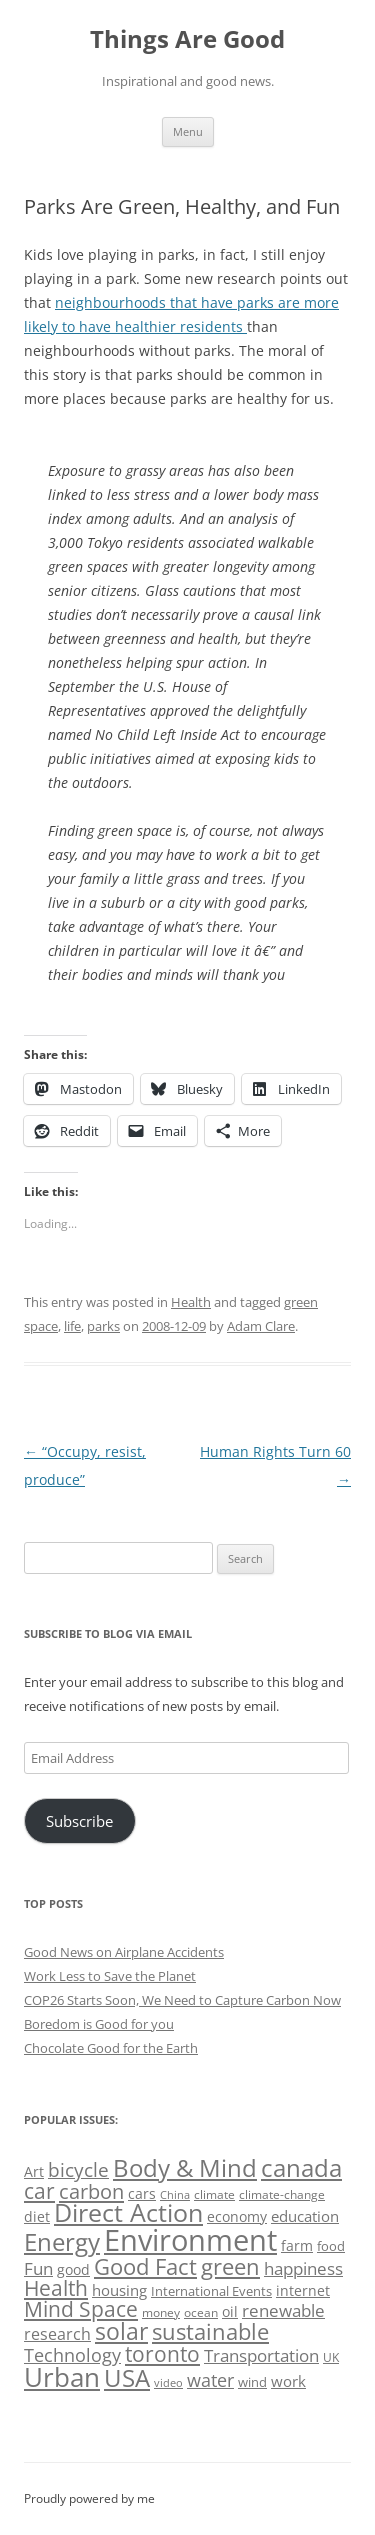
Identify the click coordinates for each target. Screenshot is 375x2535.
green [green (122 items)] (230, 2266)
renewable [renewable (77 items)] (283, 2310)
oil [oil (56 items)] (230, 2311)
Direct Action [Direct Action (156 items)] (128, 2212)
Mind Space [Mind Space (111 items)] (81, 2309)
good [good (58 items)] (73, 2269)
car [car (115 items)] (39, 2190)
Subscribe (79, 1821)
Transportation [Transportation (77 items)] (261, 2355)
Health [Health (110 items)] (56, 2288)
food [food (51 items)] (331, 2246)
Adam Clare (261, 1326)
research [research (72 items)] (57, 2334)
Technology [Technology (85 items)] (72, 2355)
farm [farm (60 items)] (297, 2245)
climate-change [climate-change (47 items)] (282, 2194)
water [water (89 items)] (210, 2379)
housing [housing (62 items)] (119, 2290)
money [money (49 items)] (161, 2312)
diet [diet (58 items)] (37, 2216)
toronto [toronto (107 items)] (162, 2354)
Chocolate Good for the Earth (111, 2048)
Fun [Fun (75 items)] (38, 2268)
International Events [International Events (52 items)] (211, 2291)
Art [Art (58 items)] (34, 2171)
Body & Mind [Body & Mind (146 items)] (185, 2167)
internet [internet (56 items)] (303, 2290)
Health (191, 1302)
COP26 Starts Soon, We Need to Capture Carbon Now (182, 2000)
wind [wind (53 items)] (252, 2382)
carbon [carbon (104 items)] (91, 2191)
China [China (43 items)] (175, 2195)
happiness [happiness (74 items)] (303, 2268)
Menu (188, 131)
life (72, 1326)
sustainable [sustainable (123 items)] (210, 2331)
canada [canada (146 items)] (301, 2167)
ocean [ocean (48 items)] (201, 2312)
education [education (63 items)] (305, 2216)
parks (103, 1326)
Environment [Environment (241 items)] (190, 2240)
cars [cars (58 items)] (142, 2193)
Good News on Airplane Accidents (124, 1952)
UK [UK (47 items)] (331, 2357)
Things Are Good (187, 39)
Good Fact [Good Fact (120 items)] (145, 2266)
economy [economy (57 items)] (237, 2216)
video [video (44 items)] (168, 2382)
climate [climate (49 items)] (214, 2194)
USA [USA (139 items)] (127, 2378)
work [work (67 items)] (288, 2381)
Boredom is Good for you (99, 2024)
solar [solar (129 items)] (121, 2331)
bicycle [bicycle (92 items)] (78, 2170)
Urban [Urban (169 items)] (62, 2377)
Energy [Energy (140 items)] (62, 2242)
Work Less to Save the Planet (110, 1976)
